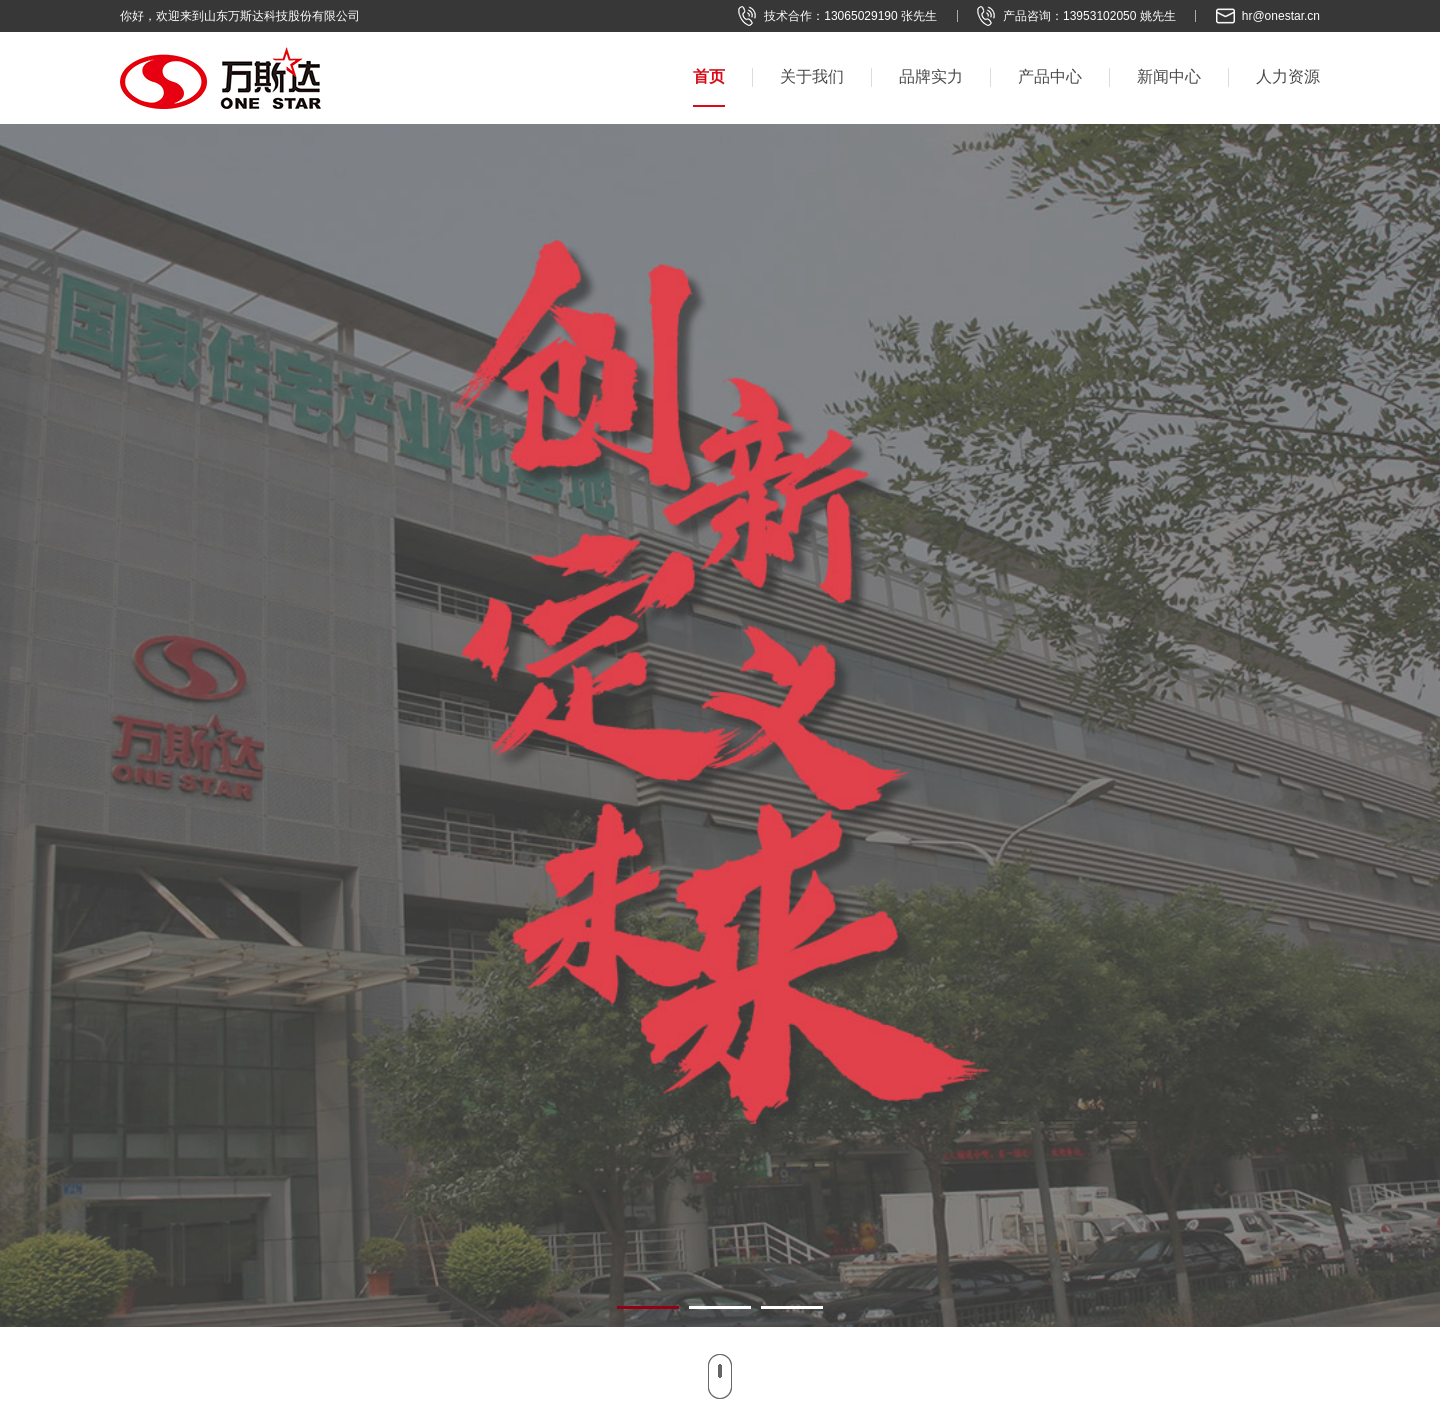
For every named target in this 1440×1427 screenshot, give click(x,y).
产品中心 (1050, 76)
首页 (709, 76)
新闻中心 (1169, 76)
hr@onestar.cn (1281, 16)
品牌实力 (931, 76)
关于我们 (812, 76)
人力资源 (1288, 76)
